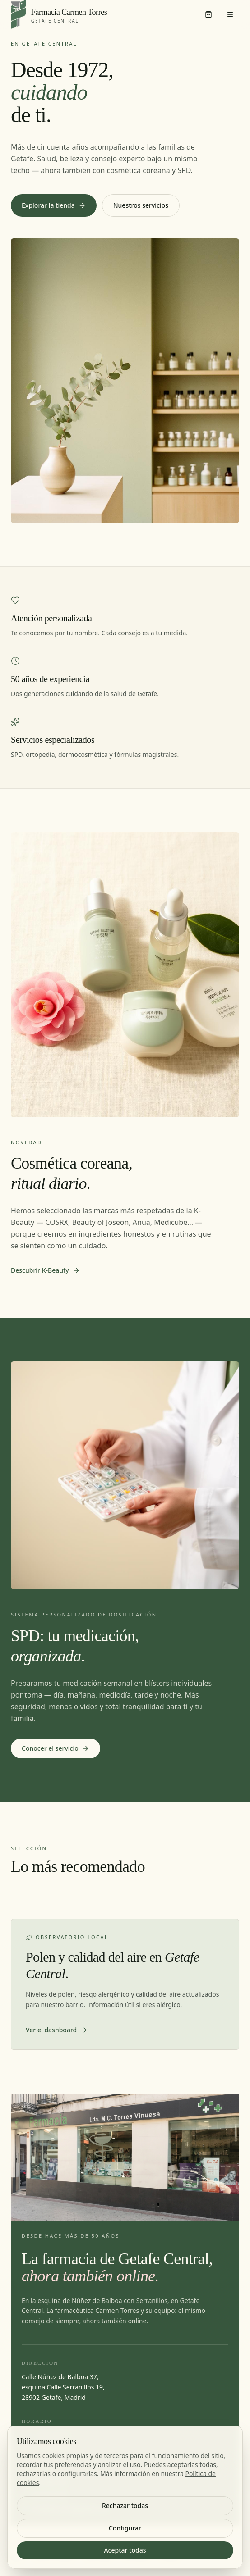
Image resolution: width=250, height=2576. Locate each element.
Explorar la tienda (54, 205)
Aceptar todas (125, 2550)
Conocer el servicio (55, 1748)
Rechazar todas (125, 2505)
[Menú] (230, 14)
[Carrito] (208, 14)
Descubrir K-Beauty (45, 1270)
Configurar (125, 2528)
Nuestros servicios (140, 205)
